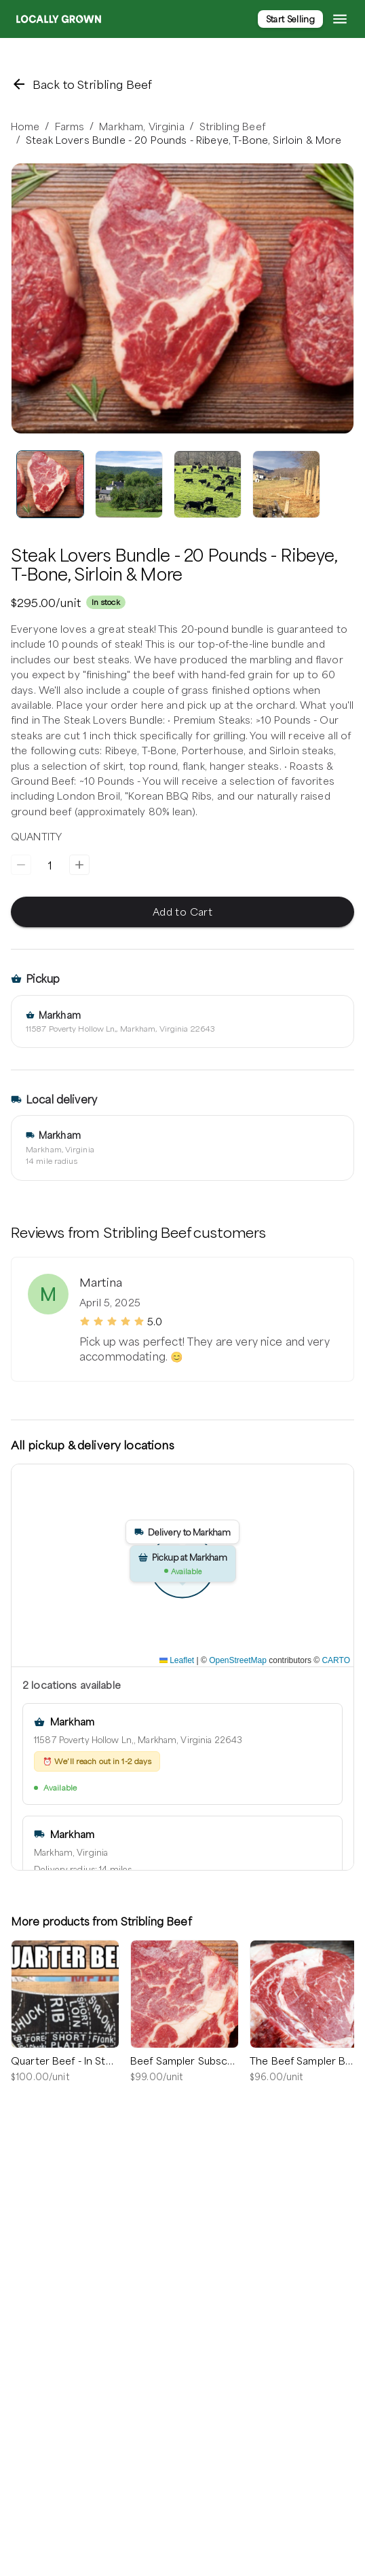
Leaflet (176, 1660)
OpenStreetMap (238, 1660)
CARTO (336, 1660)
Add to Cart (182, 912)
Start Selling (290, 19)
